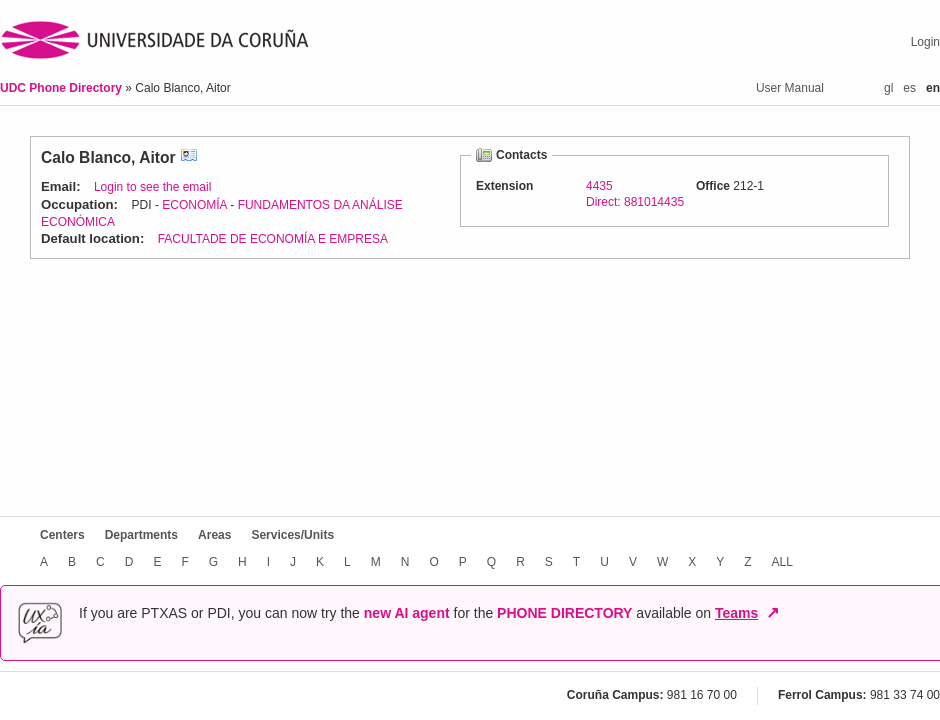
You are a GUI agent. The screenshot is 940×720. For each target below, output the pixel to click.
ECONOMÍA (194, 205)
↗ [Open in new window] (772, 613)
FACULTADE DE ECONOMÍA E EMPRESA (273, 239)
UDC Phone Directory (62, 88)
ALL (782, 562)
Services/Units (292, 535)
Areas (214, 535)
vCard (189, 157)
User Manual (790, 88)
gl (888, 88)
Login (925, 42)
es (909, 88)
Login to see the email (152, 187)
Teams (736, 613)
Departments (141, 535)
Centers (62, 535)
